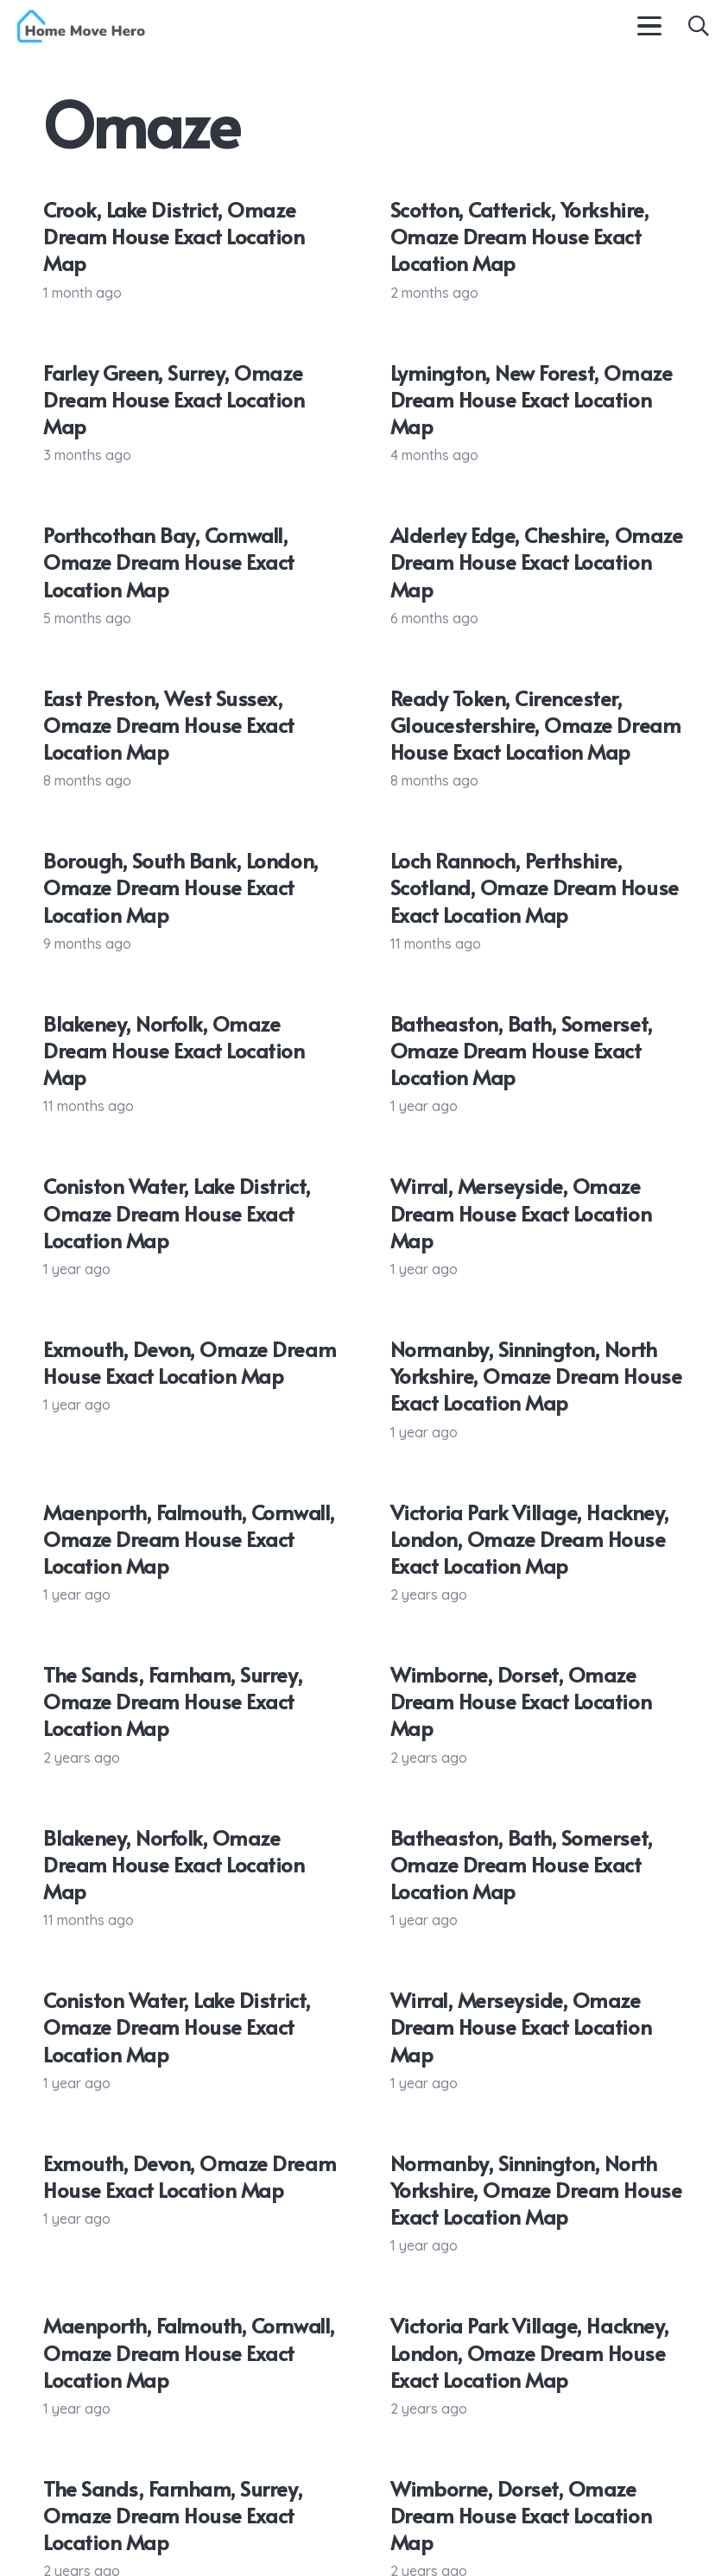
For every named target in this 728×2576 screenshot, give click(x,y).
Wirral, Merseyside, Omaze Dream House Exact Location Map (521, 1212)
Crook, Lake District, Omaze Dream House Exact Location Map (174, 236)
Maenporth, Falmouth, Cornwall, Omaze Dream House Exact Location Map (189, 1539)
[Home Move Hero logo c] (81, 26)
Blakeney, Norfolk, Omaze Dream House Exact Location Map (174, 1050)
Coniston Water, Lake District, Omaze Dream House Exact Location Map (177, 1212)
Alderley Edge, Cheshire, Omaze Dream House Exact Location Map (536, 562)
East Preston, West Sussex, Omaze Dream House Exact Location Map (168, 725)
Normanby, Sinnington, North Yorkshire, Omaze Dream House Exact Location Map (536, 1376)
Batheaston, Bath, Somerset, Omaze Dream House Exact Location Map (521, 1050)
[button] (649, 26)
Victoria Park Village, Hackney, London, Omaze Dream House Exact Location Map (529, 1539)
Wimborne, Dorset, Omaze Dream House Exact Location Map (521, 1701)
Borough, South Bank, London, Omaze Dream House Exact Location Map (181, 887)
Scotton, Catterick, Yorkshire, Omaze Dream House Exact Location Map (519, 236)
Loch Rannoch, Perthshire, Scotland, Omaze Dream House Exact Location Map (534, 887)
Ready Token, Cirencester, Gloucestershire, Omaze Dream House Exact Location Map (535, 725)
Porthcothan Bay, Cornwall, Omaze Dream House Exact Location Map (168, 562)
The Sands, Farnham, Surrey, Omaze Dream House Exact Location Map (172, 1701)
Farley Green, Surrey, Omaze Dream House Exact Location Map (174, 399)
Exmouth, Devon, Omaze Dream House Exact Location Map (189, 1362)
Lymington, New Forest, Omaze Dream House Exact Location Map (531, 399)
